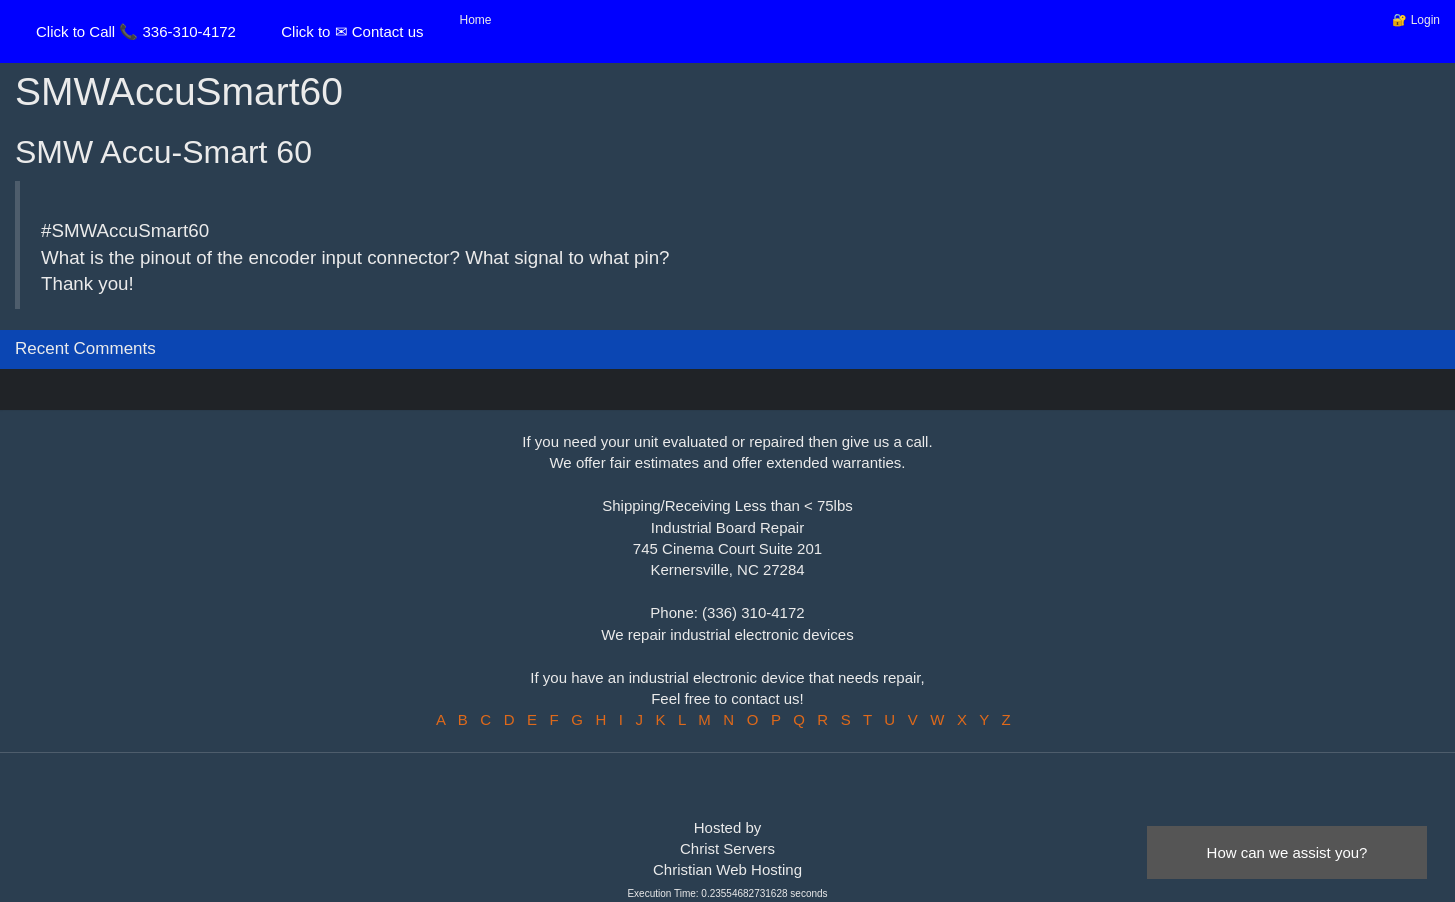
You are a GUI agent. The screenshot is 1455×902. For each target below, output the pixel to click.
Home (476, 20)
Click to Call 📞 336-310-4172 (136, 31)
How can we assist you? (1287, 852)
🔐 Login (1416, 20)
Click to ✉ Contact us (352, 31)
